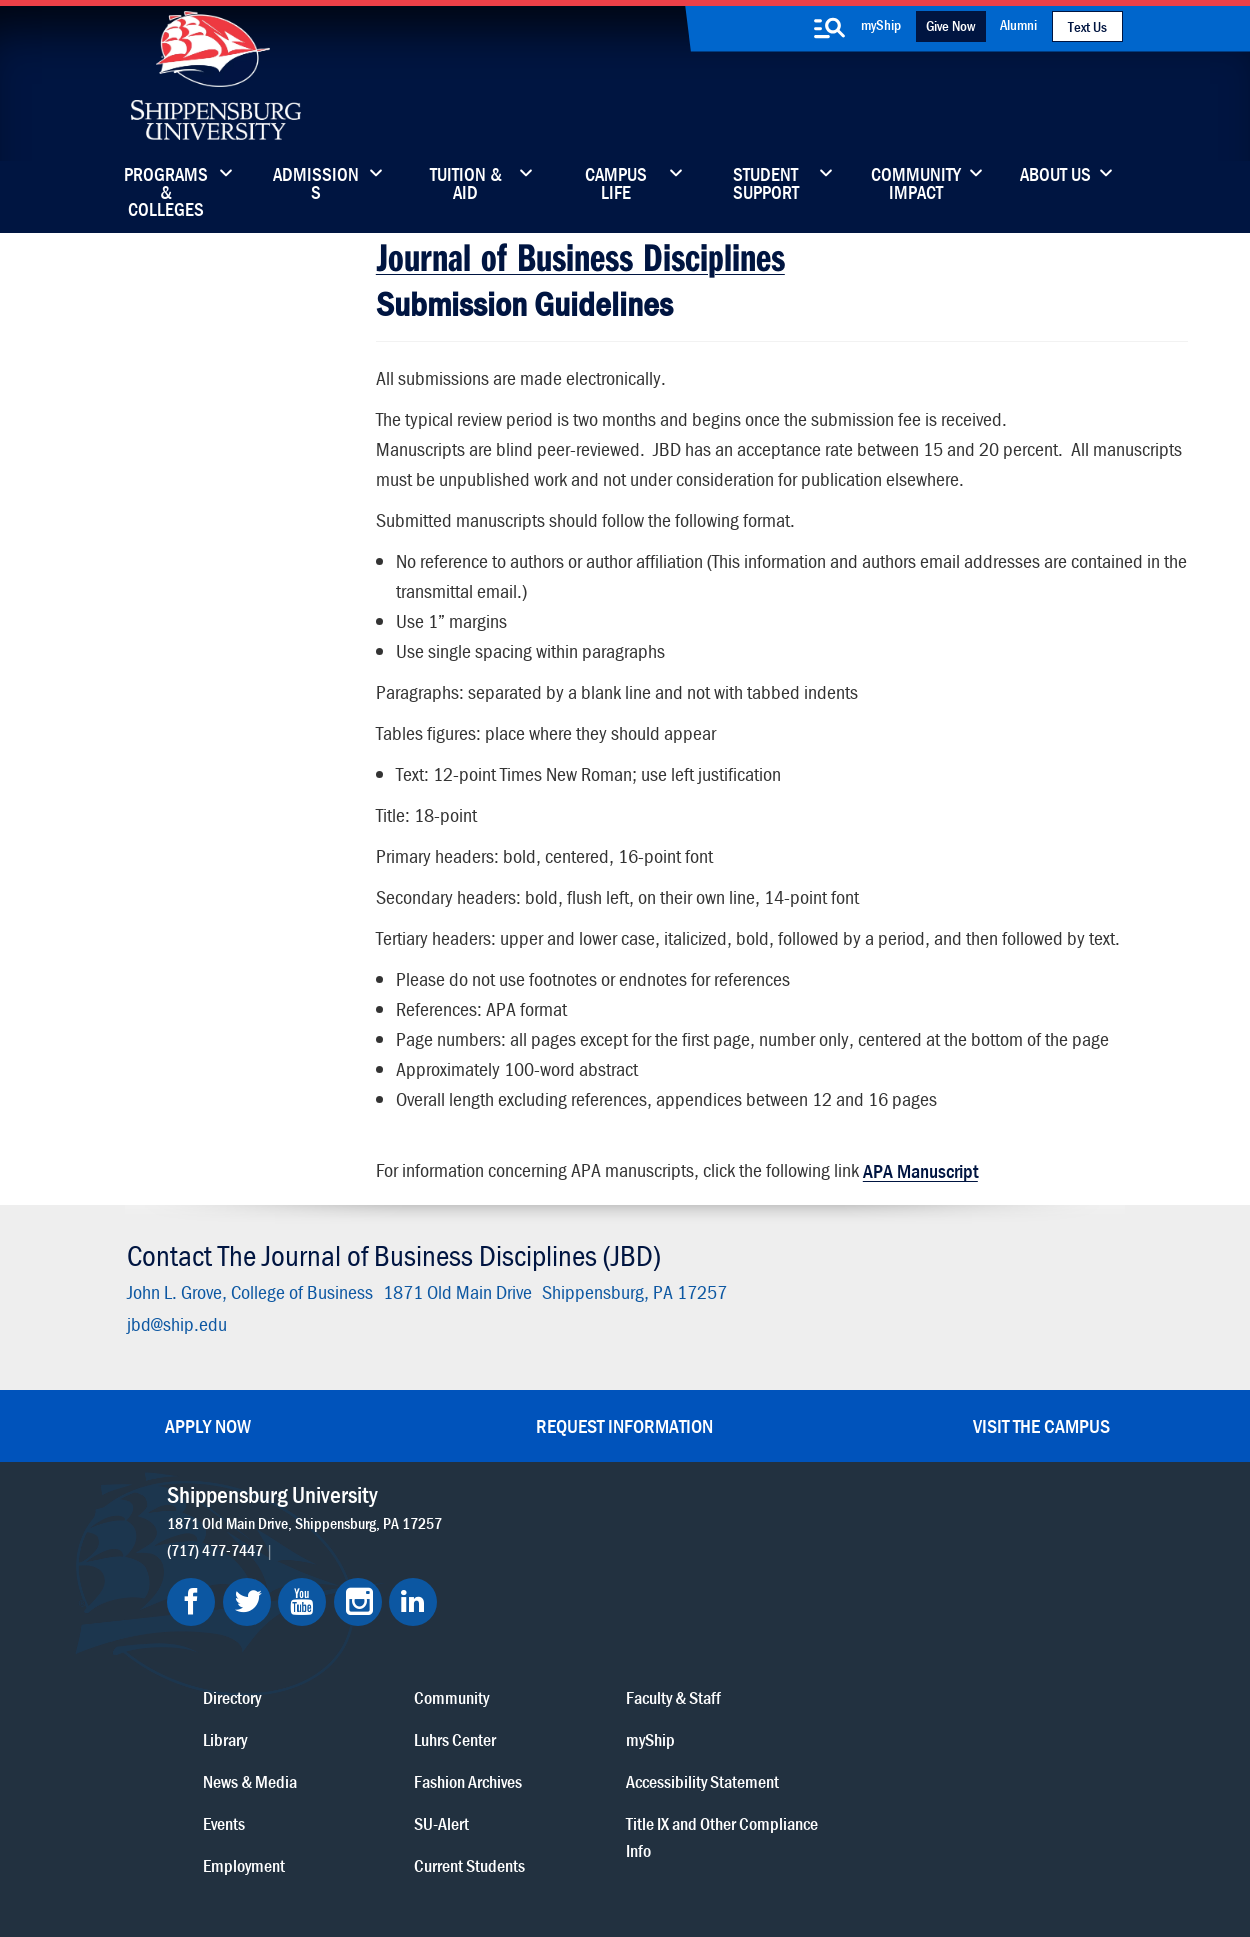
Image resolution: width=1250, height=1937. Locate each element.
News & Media (568, 1616)
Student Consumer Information (505, 1868)
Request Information (624, 1414)
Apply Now (208, 1414)
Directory (550, 1532)
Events (542, 1658)
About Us (1055, 176)
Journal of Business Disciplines (579, 253)
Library (543, 1574)
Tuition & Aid (466, 185)
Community (734, 1532)
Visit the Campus (1041, 1414)
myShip (881, 24)
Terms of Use (486, 1849)
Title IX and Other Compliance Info (927, 1672)
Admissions (316, 185)
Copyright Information (607, 1849)
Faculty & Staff (919, 1532)
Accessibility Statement (948, 1616)
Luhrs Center (738, 1574)
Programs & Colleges (166, 185)
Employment (562, 1700)
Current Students (752, 1700)
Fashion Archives (751, 1616)
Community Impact (916, 185)
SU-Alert (724, 1658)
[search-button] (830, 28)
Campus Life (616, 185)
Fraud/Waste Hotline (673, 1868)
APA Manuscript (919, 1167)
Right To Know (732, 1849)
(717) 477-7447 (218, 1538)
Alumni (1018, 24)
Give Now (950, 25)
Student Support (766, 185)
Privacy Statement (375, 1849)
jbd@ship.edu (174, 1313)
